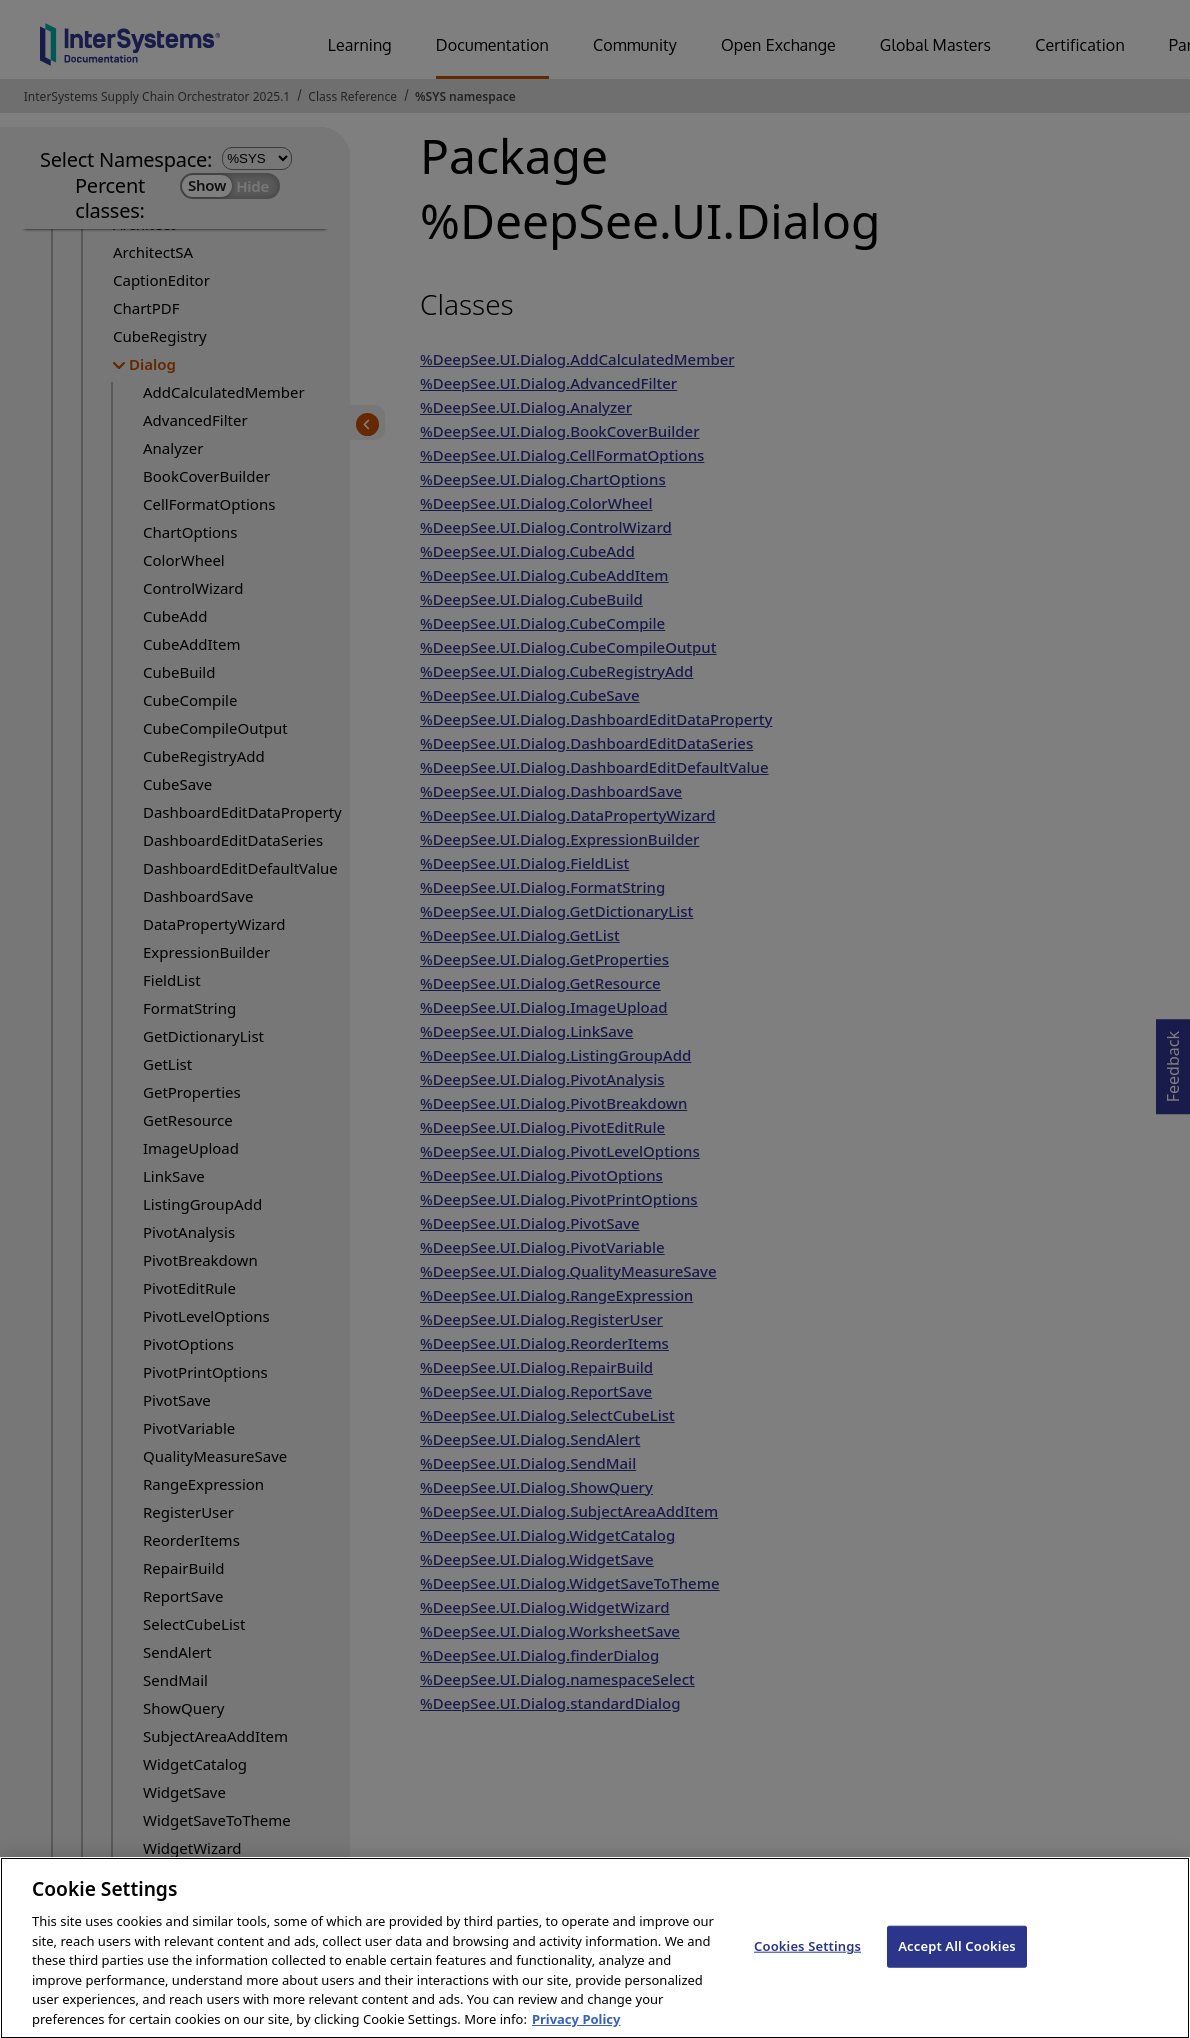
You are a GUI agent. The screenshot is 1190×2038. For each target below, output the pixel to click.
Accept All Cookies (957, 1966)
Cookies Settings (807, 1966)
